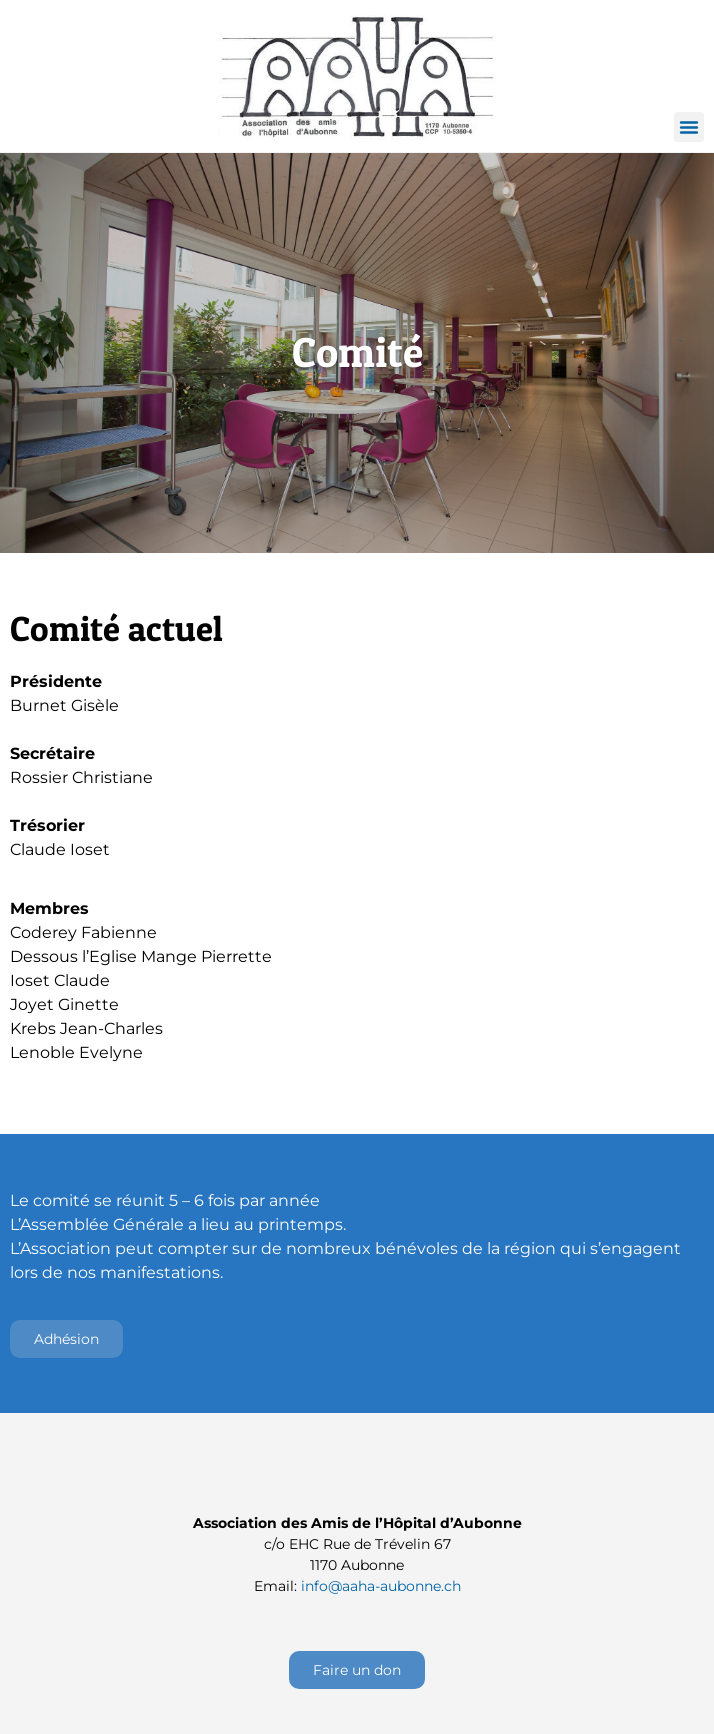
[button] (689, 127)
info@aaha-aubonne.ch (381, 1586)
